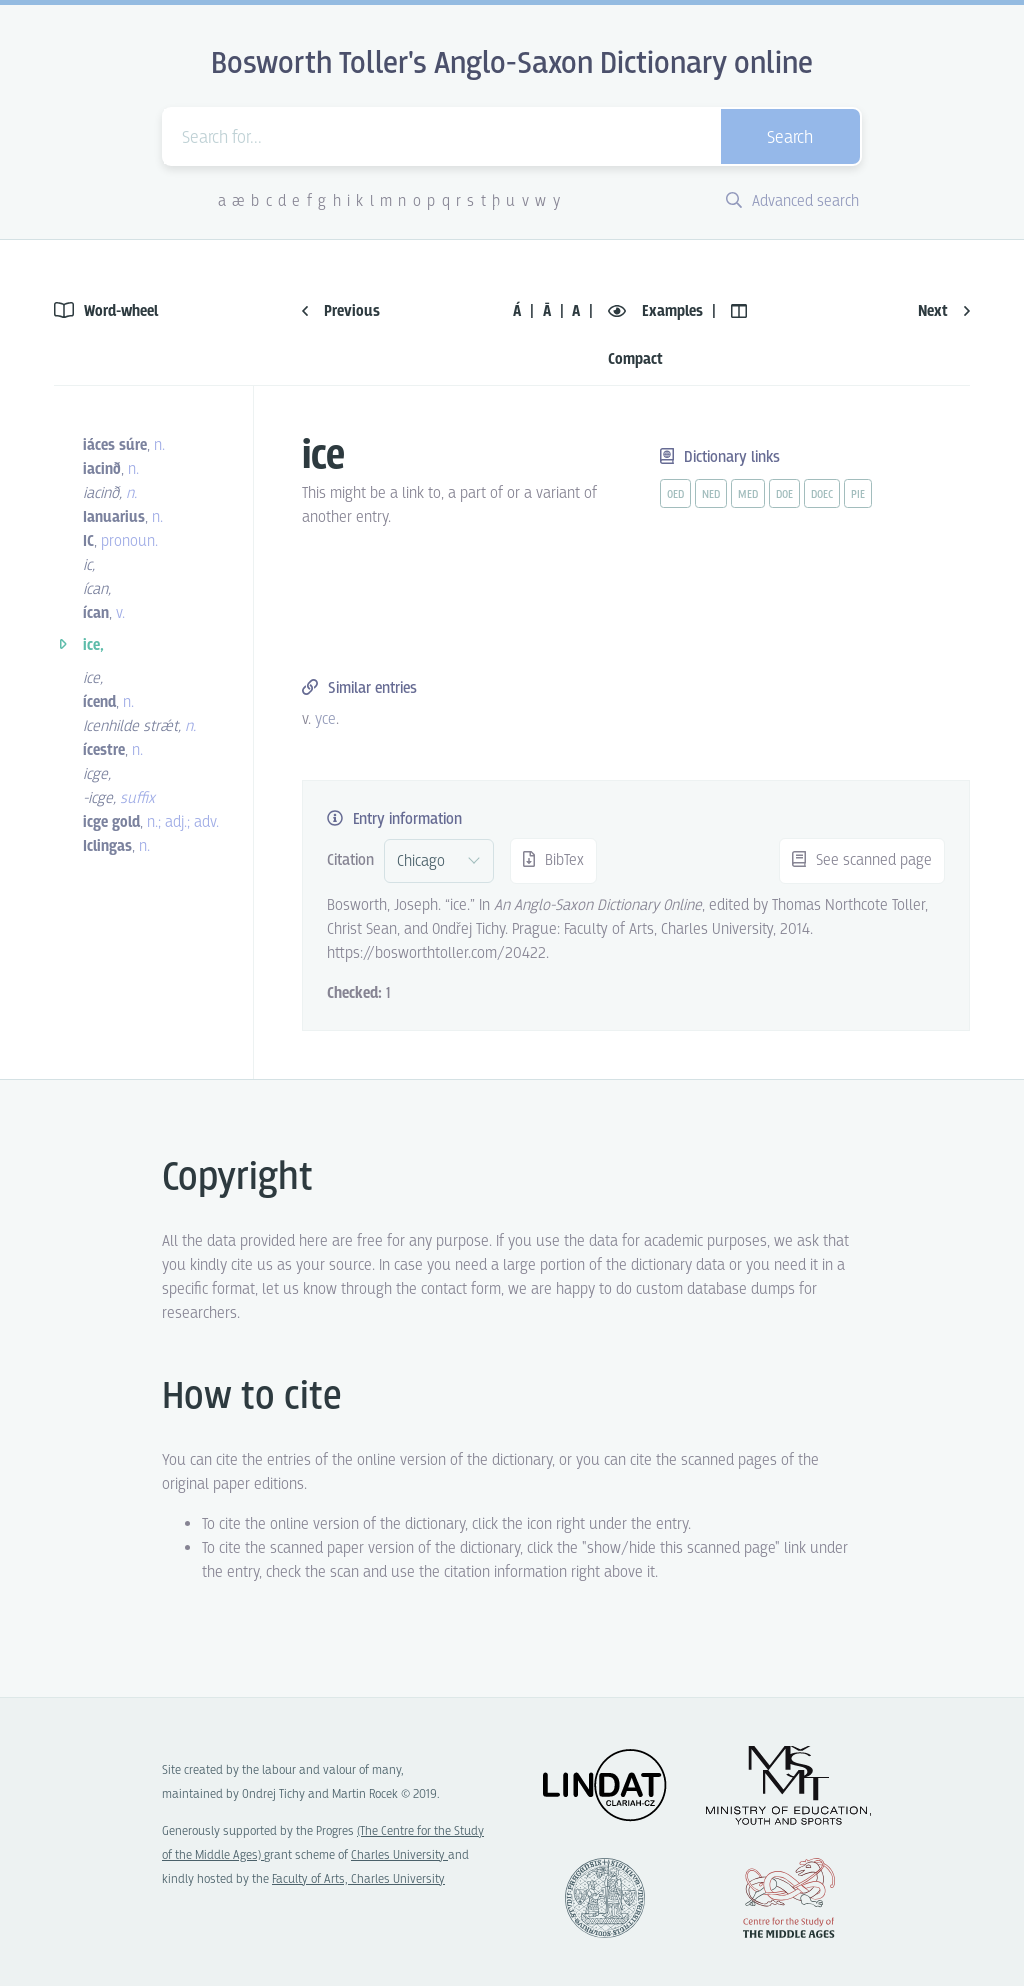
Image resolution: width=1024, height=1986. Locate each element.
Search (790, 138)
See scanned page (862, 860)
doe (784, 495)
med (748, 495)
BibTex (553, 860)
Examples (657, 311)
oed (675, 495)
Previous (341, 311)
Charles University (399, 1855)
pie (858, 495)
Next (944, 311)
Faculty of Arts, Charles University (358, 1879)
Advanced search (792, 201)
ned (711, 495)
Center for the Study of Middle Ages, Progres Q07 (789, 1898)
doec (822, 495)
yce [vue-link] (325, 719)
